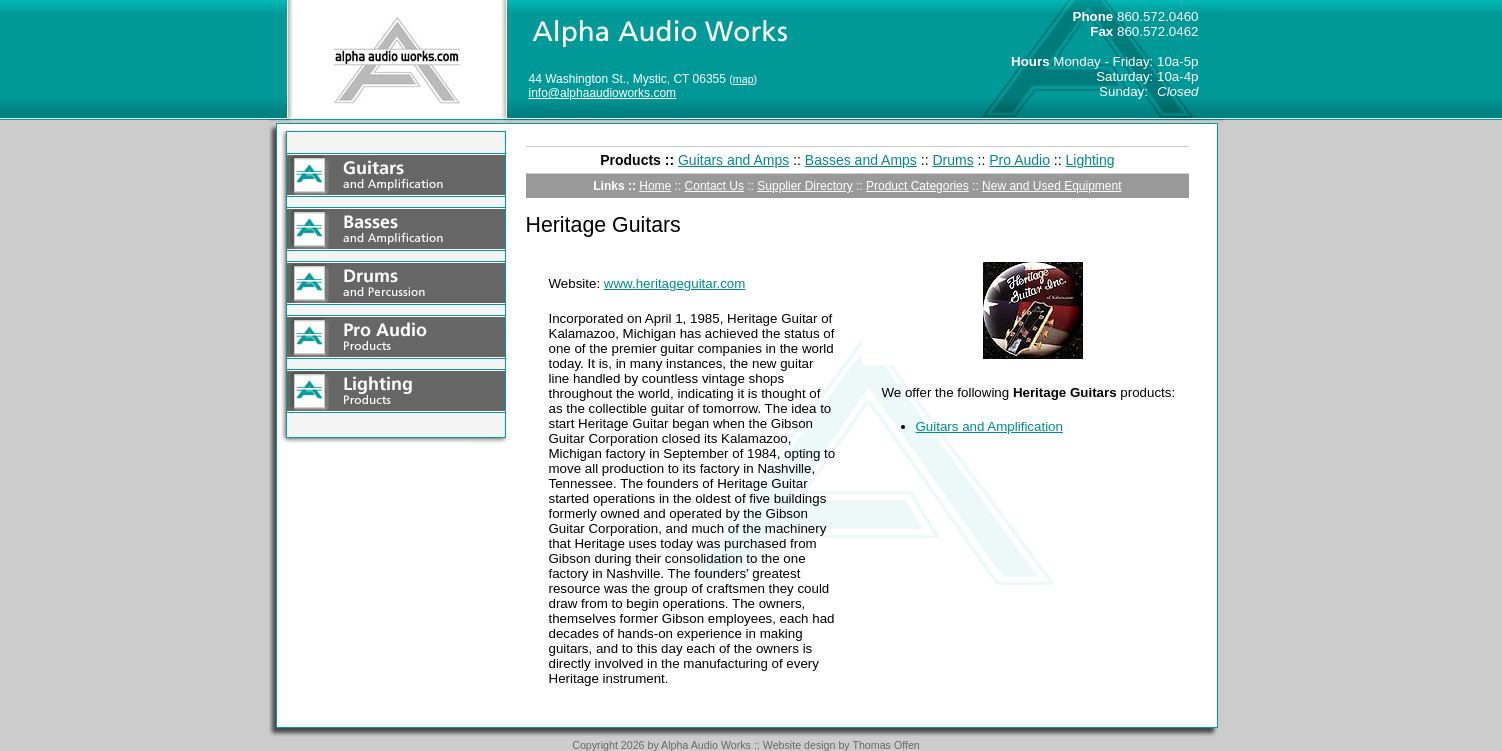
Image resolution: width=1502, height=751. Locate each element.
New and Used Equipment (1051, 186)
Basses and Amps (861, 160)
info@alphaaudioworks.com (603, 93)
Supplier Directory (804, 186)
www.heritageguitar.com (675, 283)
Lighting (1090, 160)
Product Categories (917, 186)
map (743, 79)
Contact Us (714, 186)
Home (655, 186)
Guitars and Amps (733, 160)
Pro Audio (1019, 160)
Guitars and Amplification (989, 426)
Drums (952, 160)
